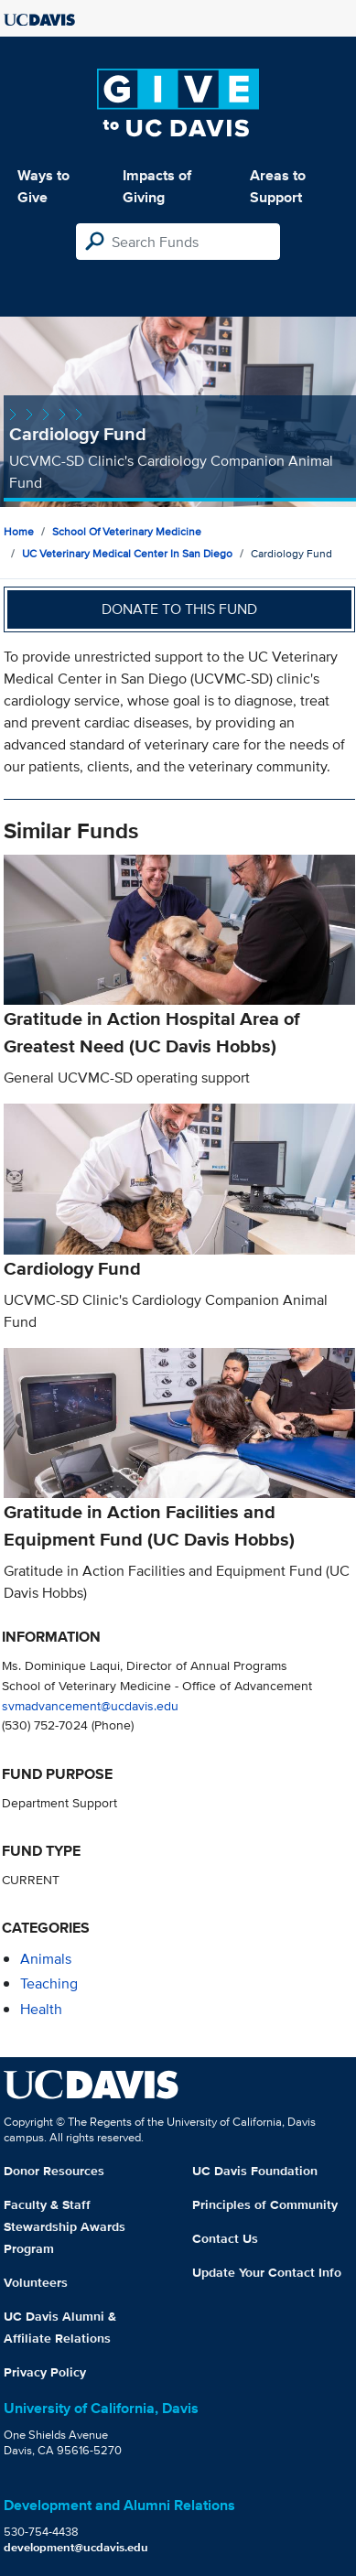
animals (45, 1958)
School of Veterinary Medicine (126, 531)
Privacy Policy (45, 2372)
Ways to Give (43, 186)
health (41, 2009)
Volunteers (36, 2282)
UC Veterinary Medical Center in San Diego (127, 553)
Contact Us (225, 2238)
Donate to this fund (179, 609)
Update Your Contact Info (266, 2272)
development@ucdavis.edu (76, 2547)
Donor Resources (54, 2170)
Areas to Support (278, 186)
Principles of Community (265, 2204)
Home (19, 531)
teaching (49, 1983)
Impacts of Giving (157, 186)
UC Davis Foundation (255, 2170)
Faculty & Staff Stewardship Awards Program (64, 2226)
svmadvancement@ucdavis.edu (90, 1705)
